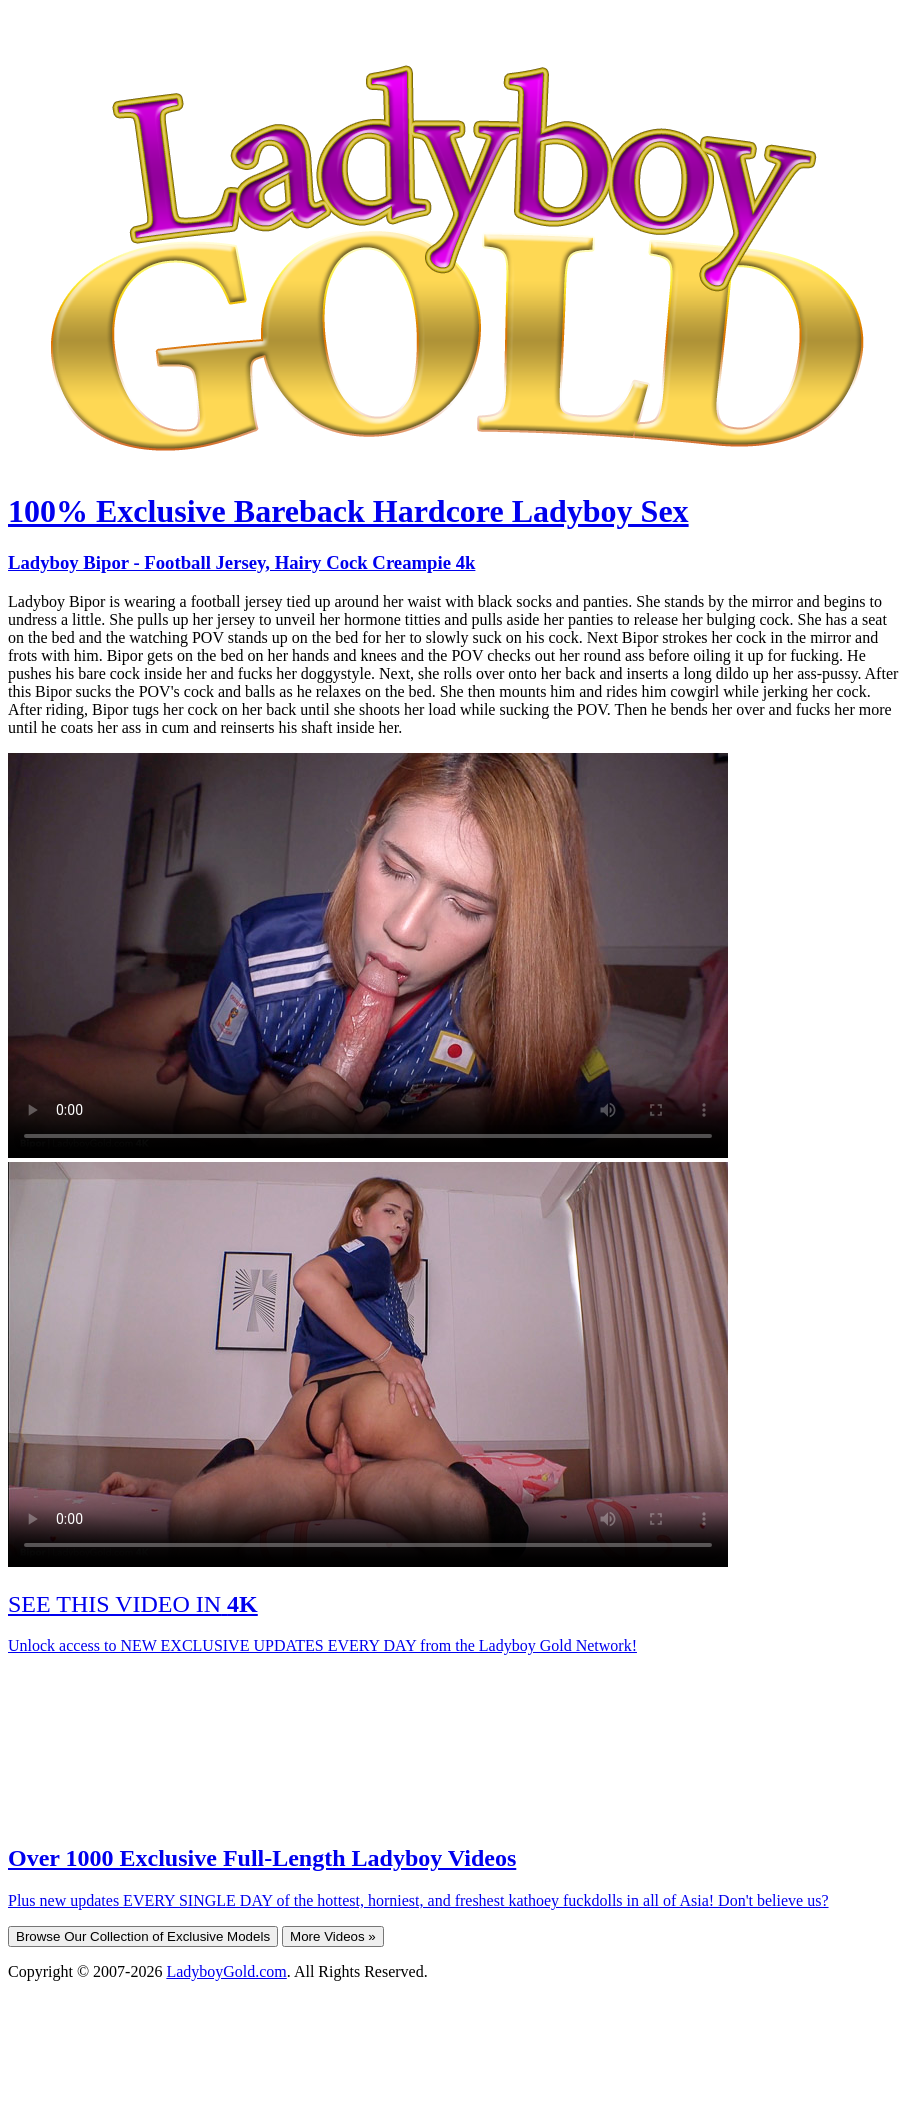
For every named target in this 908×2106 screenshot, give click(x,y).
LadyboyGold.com (226, 1971)
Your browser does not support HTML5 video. (368, 955)
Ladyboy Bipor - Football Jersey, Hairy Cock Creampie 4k (241, 562)
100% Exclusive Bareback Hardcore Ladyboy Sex (348, 511)
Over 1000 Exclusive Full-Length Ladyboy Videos (262, 1858)
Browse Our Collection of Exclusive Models (143, 1936)
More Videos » (333, 1936)
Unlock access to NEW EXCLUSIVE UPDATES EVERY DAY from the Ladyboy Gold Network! (322, 1645)
